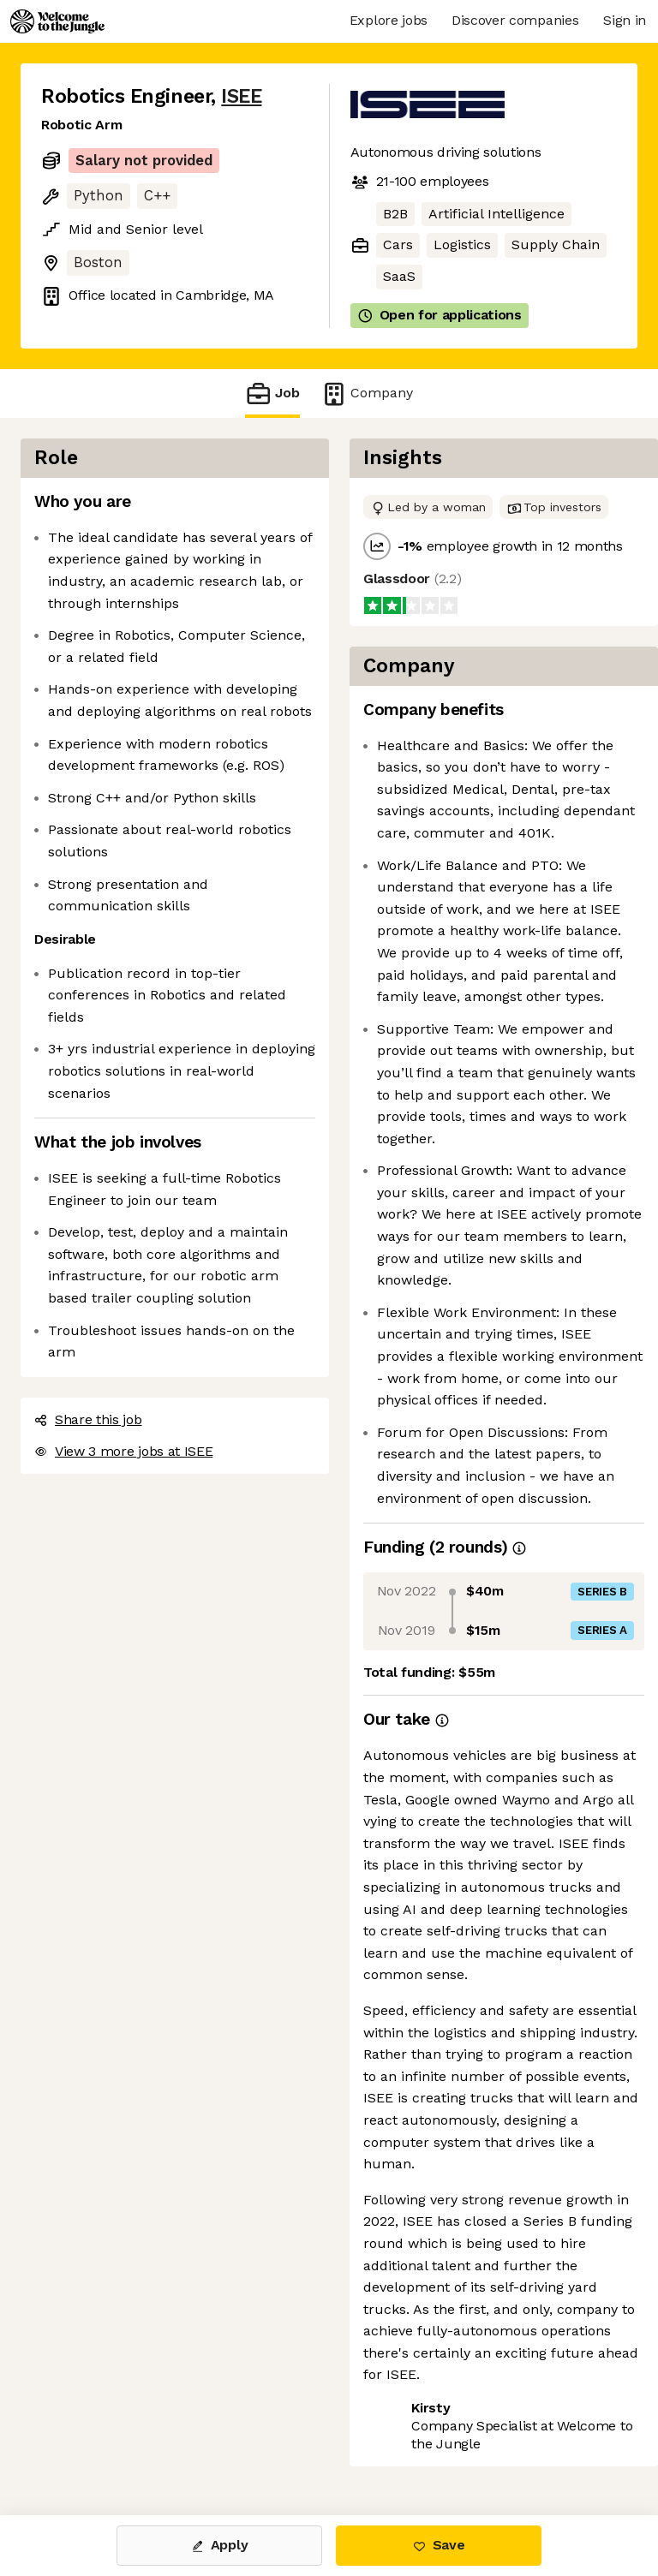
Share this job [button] (88, 1419)
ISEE (241, 96)
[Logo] (57, 21)
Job (272, 393)
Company (366, 393)
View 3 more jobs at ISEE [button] (123, 1451)
